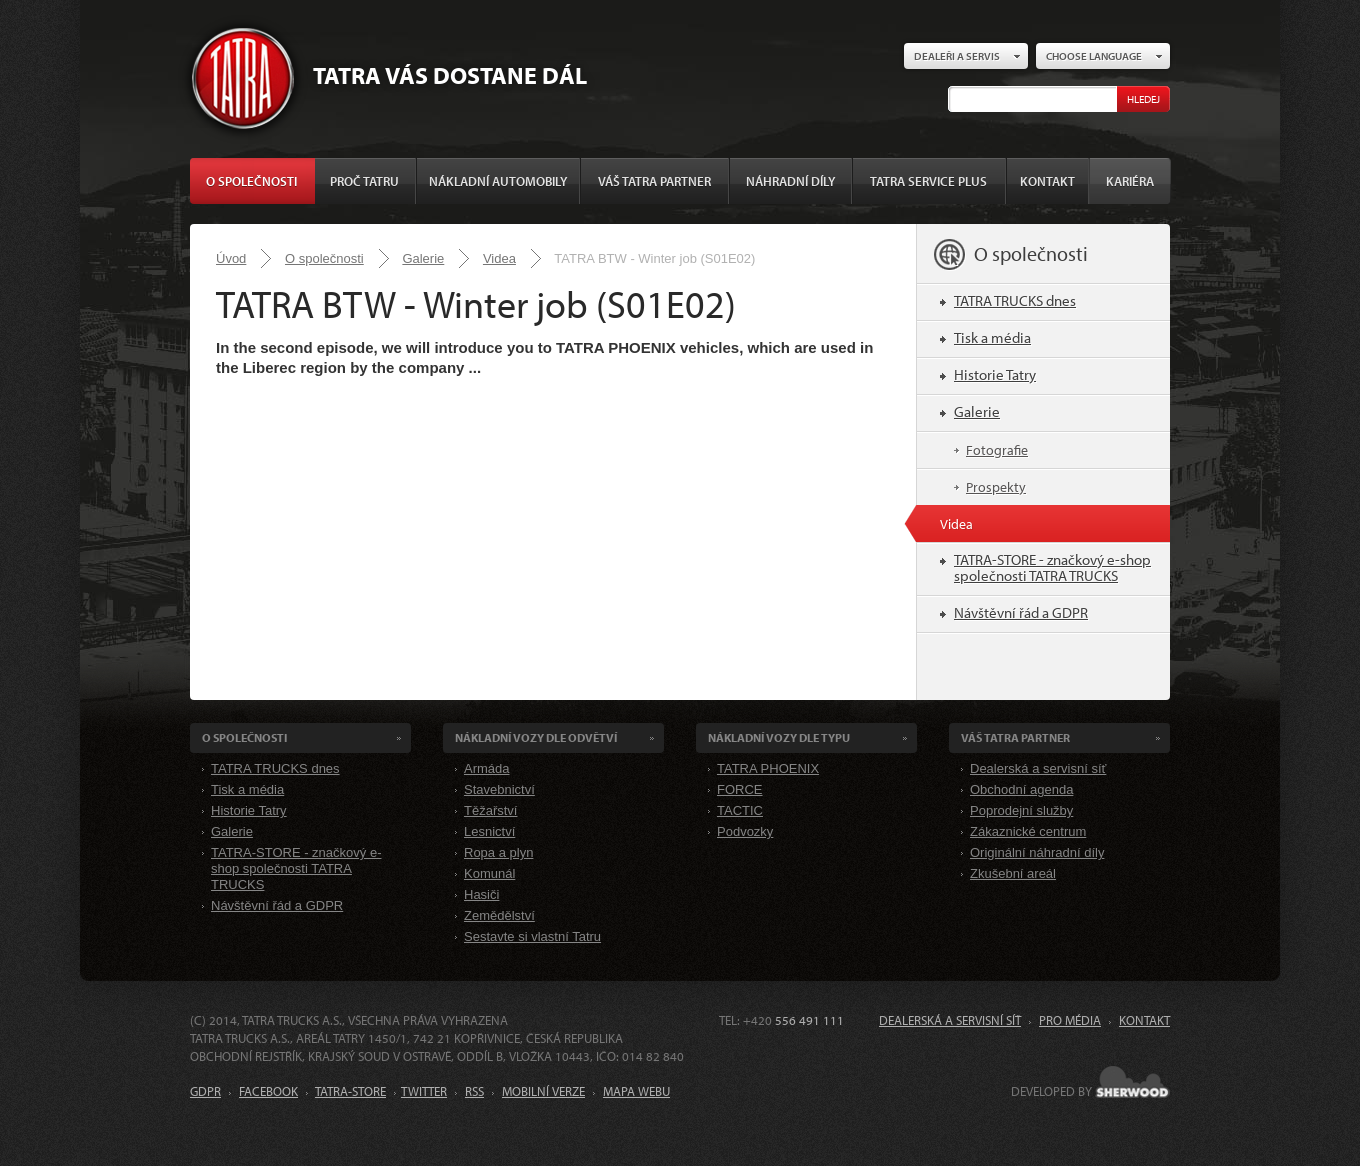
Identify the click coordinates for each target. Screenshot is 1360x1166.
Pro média (1070, 1020)
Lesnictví (489, 831)
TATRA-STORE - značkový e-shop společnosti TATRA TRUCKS (1052, 567)
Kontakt (1047, 181)
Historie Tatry (995, 374)
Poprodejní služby (1021, 810)
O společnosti (251, 181)
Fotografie (997, 450)
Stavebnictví (499, 789)
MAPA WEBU (636, 1091)
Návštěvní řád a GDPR (1021, 612)
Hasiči (481, 894)
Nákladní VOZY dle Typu (779, 737)
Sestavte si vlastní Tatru (532, 936)
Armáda (487, 768)
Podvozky (745, 831)
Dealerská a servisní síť (1038, 768)
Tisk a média (992, 337)
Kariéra (1130, 181)
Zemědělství (499, 915)
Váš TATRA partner (654, 181)
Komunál (489, 873)
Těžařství (490, 810)
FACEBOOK (268, 1091)
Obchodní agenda (1021, 789)
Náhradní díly (790, 181)
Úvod (231, 258)
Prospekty (996, 487)
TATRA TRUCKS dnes (1015, 300)
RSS (474, 1091)
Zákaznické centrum (1028, 831)
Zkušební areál (1013, 873)
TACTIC (740, 810)
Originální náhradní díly (1037, 852)
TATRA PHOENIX (768, 768)
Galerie (423, 258)
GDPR (205, 1091)
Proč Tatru (364, 181)
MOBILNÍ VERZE (543, 1091)
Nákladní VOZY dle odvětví (536, 737)
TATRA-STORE (350, 1091)
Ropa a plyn (498, 852)
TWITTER (424, 1091)
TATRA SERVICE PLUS (928, 181)
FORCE (740, 789)
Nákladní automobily (498, 181)
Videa (499, 258)
